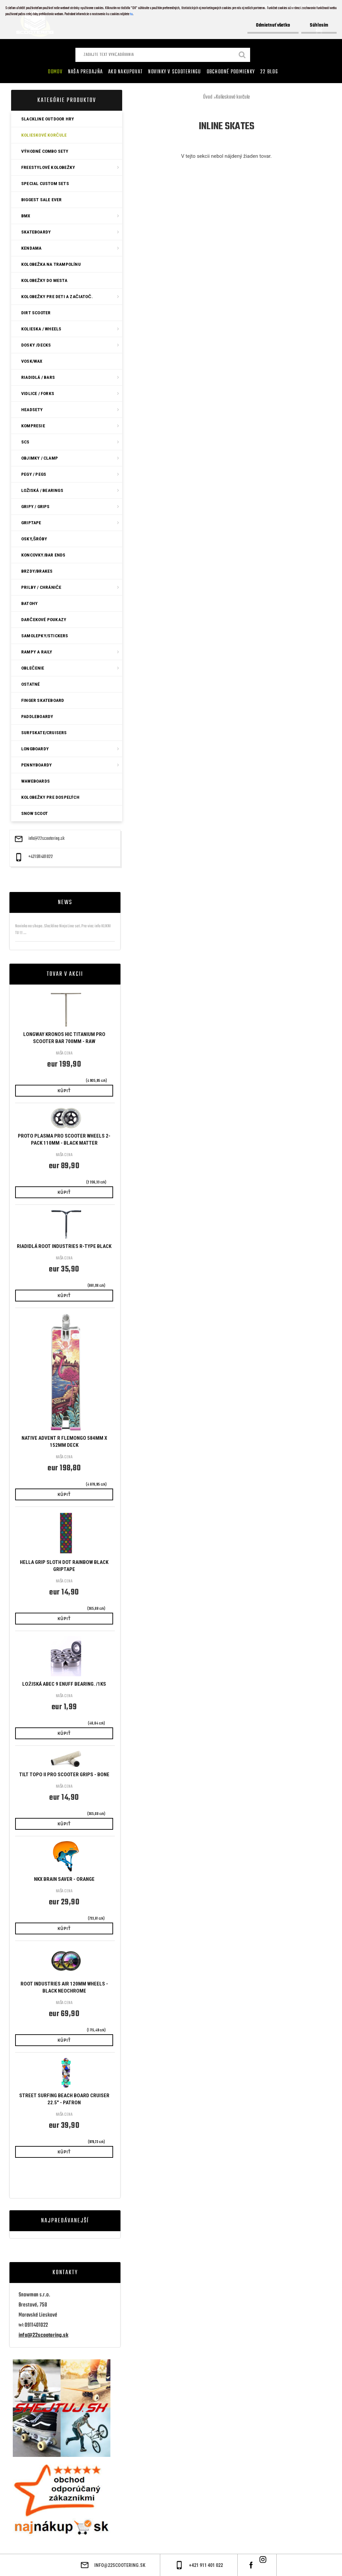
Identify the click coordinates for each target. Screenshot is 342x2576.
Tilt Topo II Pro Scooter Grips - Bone (64, 1775)
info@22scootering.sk (46, 839)
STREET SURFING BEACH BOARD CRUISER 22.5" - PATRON (64, 2099)
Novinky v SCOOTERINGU (174, 72)
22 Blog (269, 72)
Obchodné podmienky (231, 72)
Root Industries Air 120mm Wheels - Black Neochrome (64, 1987)
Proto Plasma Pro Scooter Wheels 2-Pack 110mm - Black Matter (64, 1139)
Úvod (207, 97)
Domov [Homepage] (55, 72)
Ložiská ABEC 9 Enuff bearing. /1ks (64, 1684)
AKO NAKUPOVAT (125, 72)
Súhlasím (319, 25)
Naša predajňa (85, 72)
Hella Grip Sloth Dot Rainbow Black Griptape (64, 1565)
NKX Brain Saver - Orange (64, 1879)
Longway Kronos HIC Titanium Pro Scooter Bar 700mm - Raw (64, 1037)
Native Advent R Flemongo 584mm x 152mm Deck (64, 1441)
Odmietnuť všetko (273, 25)
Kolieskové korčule (233, 97)
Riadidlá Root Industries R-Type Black (64, 1246)
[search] (242, 55)
